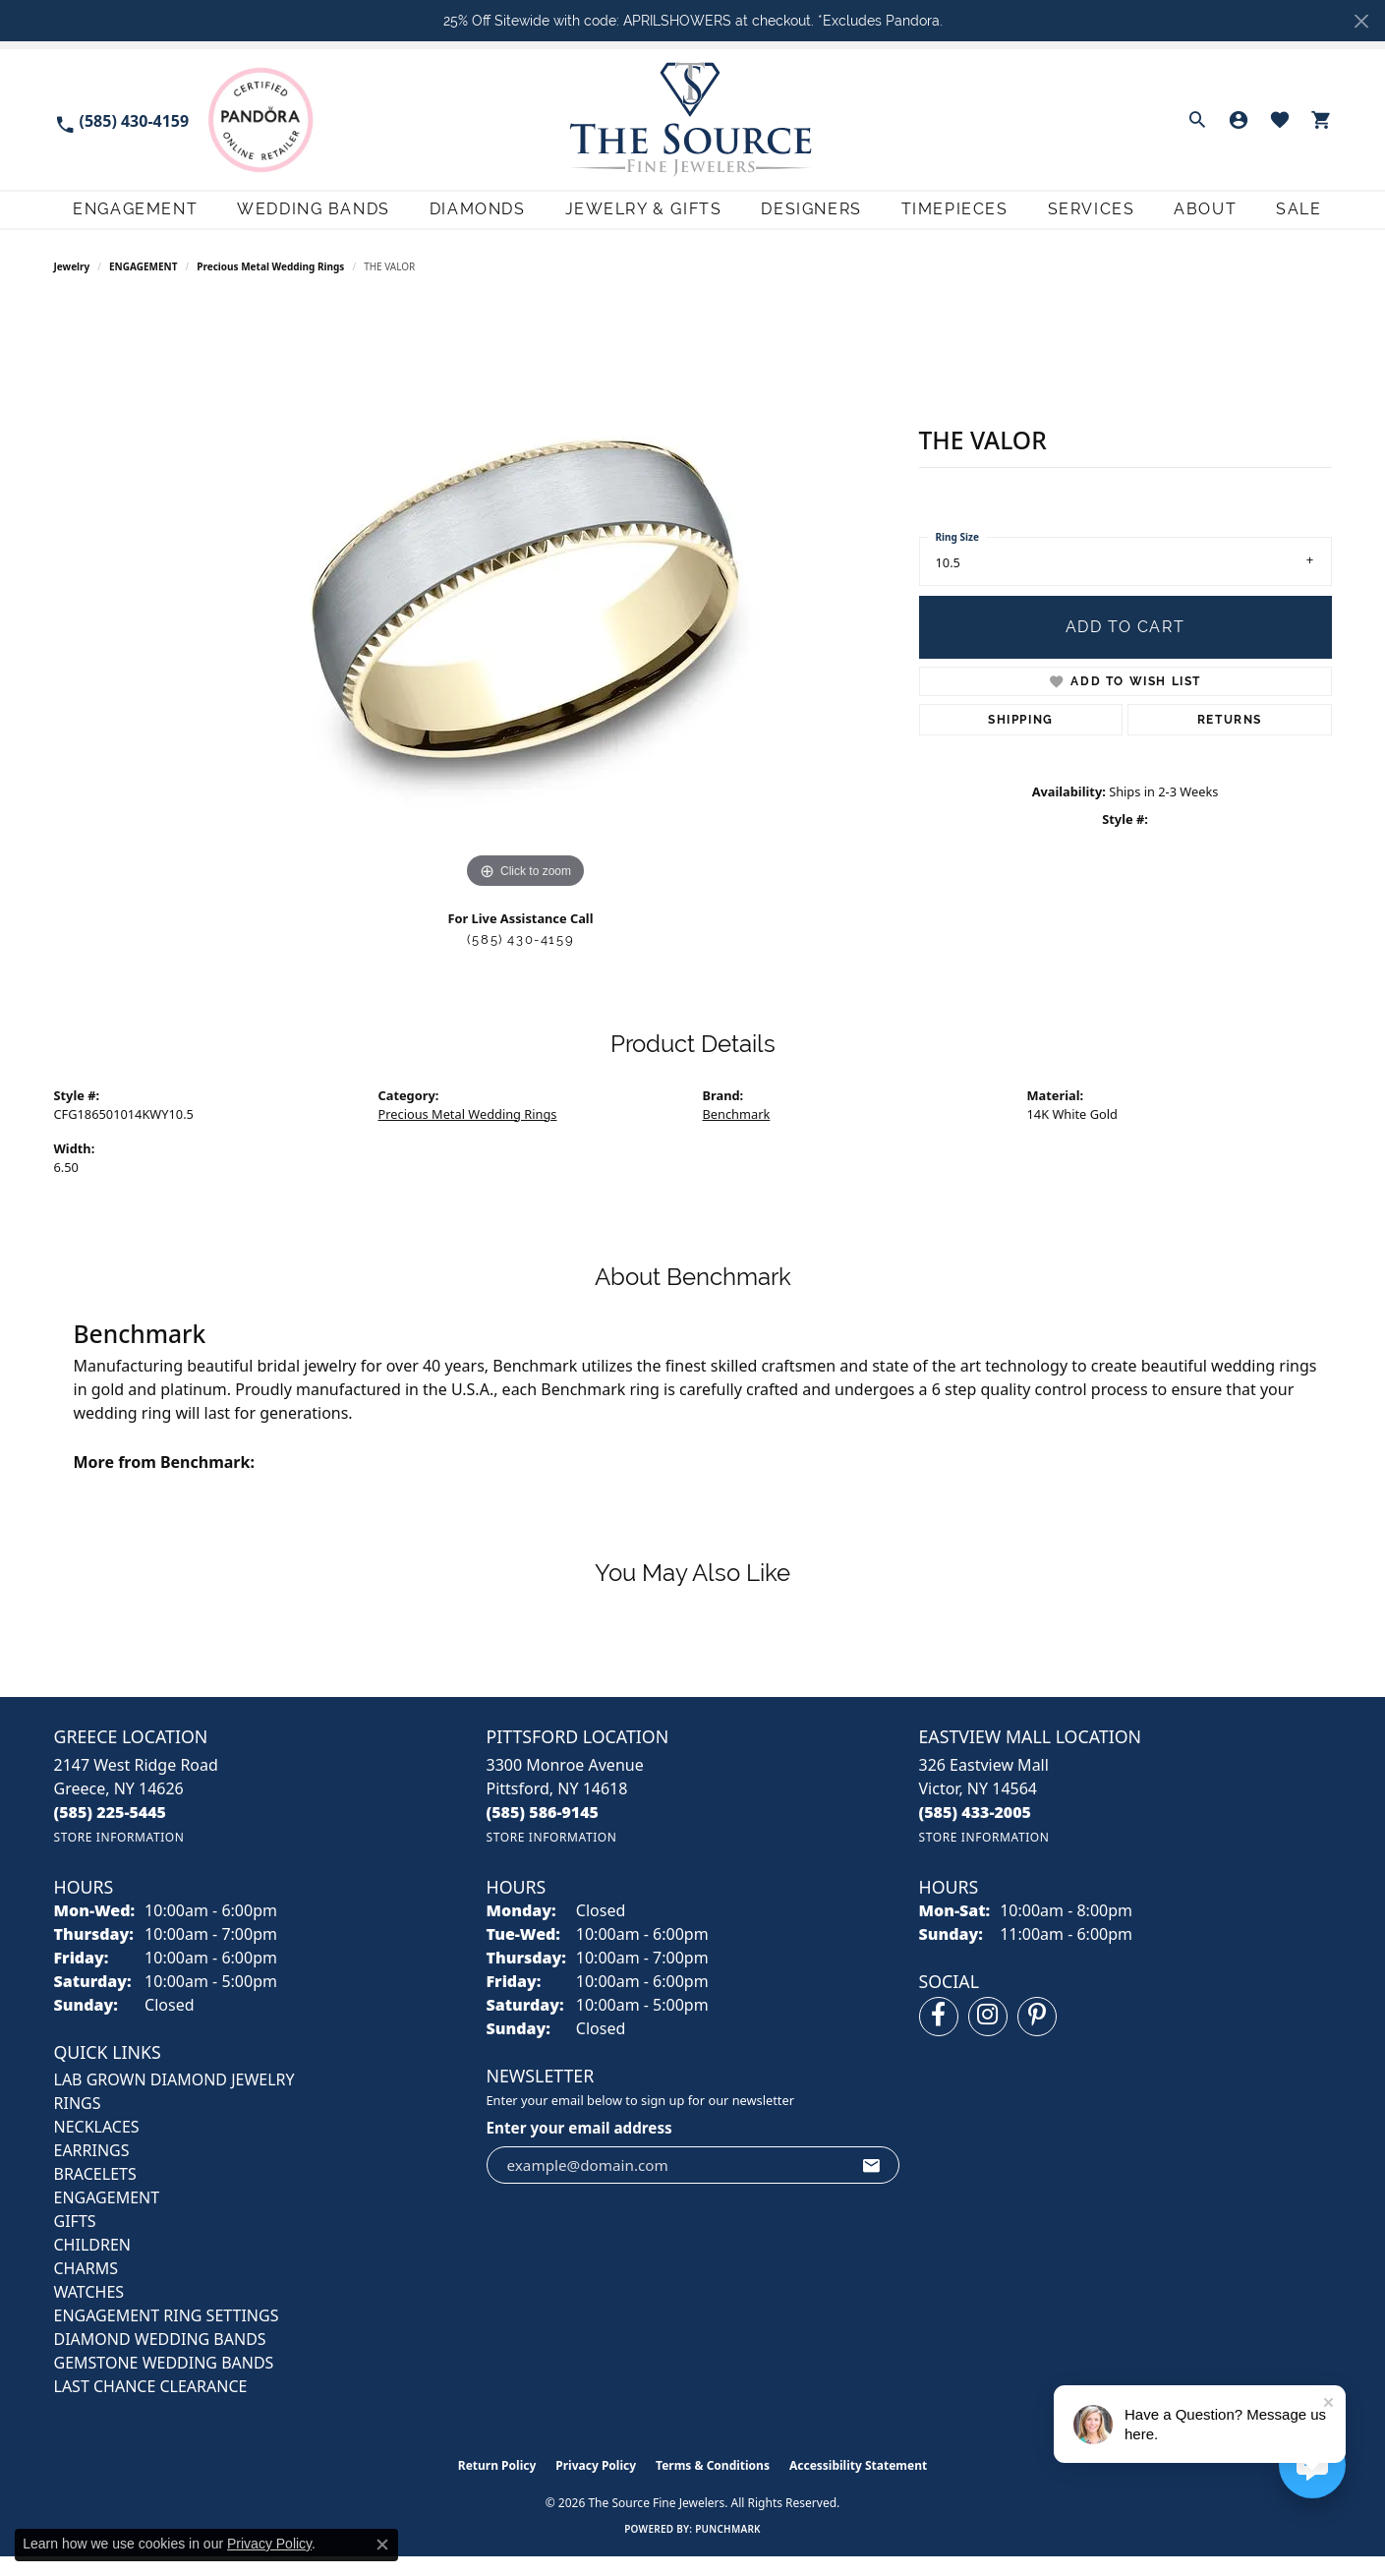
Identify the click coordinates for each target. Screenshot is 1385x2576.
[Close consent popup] (382, 2544)
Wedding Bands (295, 218)
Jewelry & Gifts (631, 218)
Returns (1229, 739)
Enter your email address (579, 2147)
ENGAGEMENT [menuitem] (107, 2217)
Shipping (1021, 739)
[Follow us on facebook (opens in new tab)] (938, 2036)
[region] (526, 617)
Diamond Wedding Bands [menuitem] (160, 2359)
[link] (122, 119)
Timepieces (949, 218)
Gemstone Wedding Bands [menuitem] (164, 2382)
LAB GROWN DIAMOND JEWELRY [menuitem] (174, 2099)
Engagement (114, 218)
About (1210, 218)
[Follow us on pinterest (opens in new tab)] (1037, 2036)
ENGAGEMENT (143, 285)
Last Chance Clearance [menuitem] (151, 2406)
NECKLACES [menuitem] (97, 2146)
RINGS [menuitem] (77, 2123)
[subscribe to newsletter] (871, 2183)
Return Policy (497, 2485)
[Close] (1361, 21)
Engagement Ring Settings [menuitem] (166, 2335)
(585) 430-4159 (520, 959)
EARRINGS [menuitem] (92, 2170)
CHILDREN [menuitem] (92, 2264)
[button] (1197, 120)
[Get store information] (119, 1856)
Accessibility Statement (858, 2485)
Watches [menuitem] (89, 2311)
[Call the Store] (110, 1832)
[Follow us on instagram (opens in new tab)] (988, 2036)
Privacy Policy (595, 2485)
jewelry (72, 285)
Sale (1309, 218)
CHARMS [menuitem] (86, 2288)
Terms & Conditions (713, 2485)
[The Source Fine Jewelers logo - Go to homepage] (692, 119)
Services (1089, 218)
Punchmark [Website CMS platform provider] (728, 2548)
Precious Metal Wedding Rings (270, 285)
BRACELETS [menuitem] (95, 2193)
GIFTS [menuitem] (75, 2241)
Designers (802, 218)
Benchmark (737, 1133)
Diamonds (462, 218)
